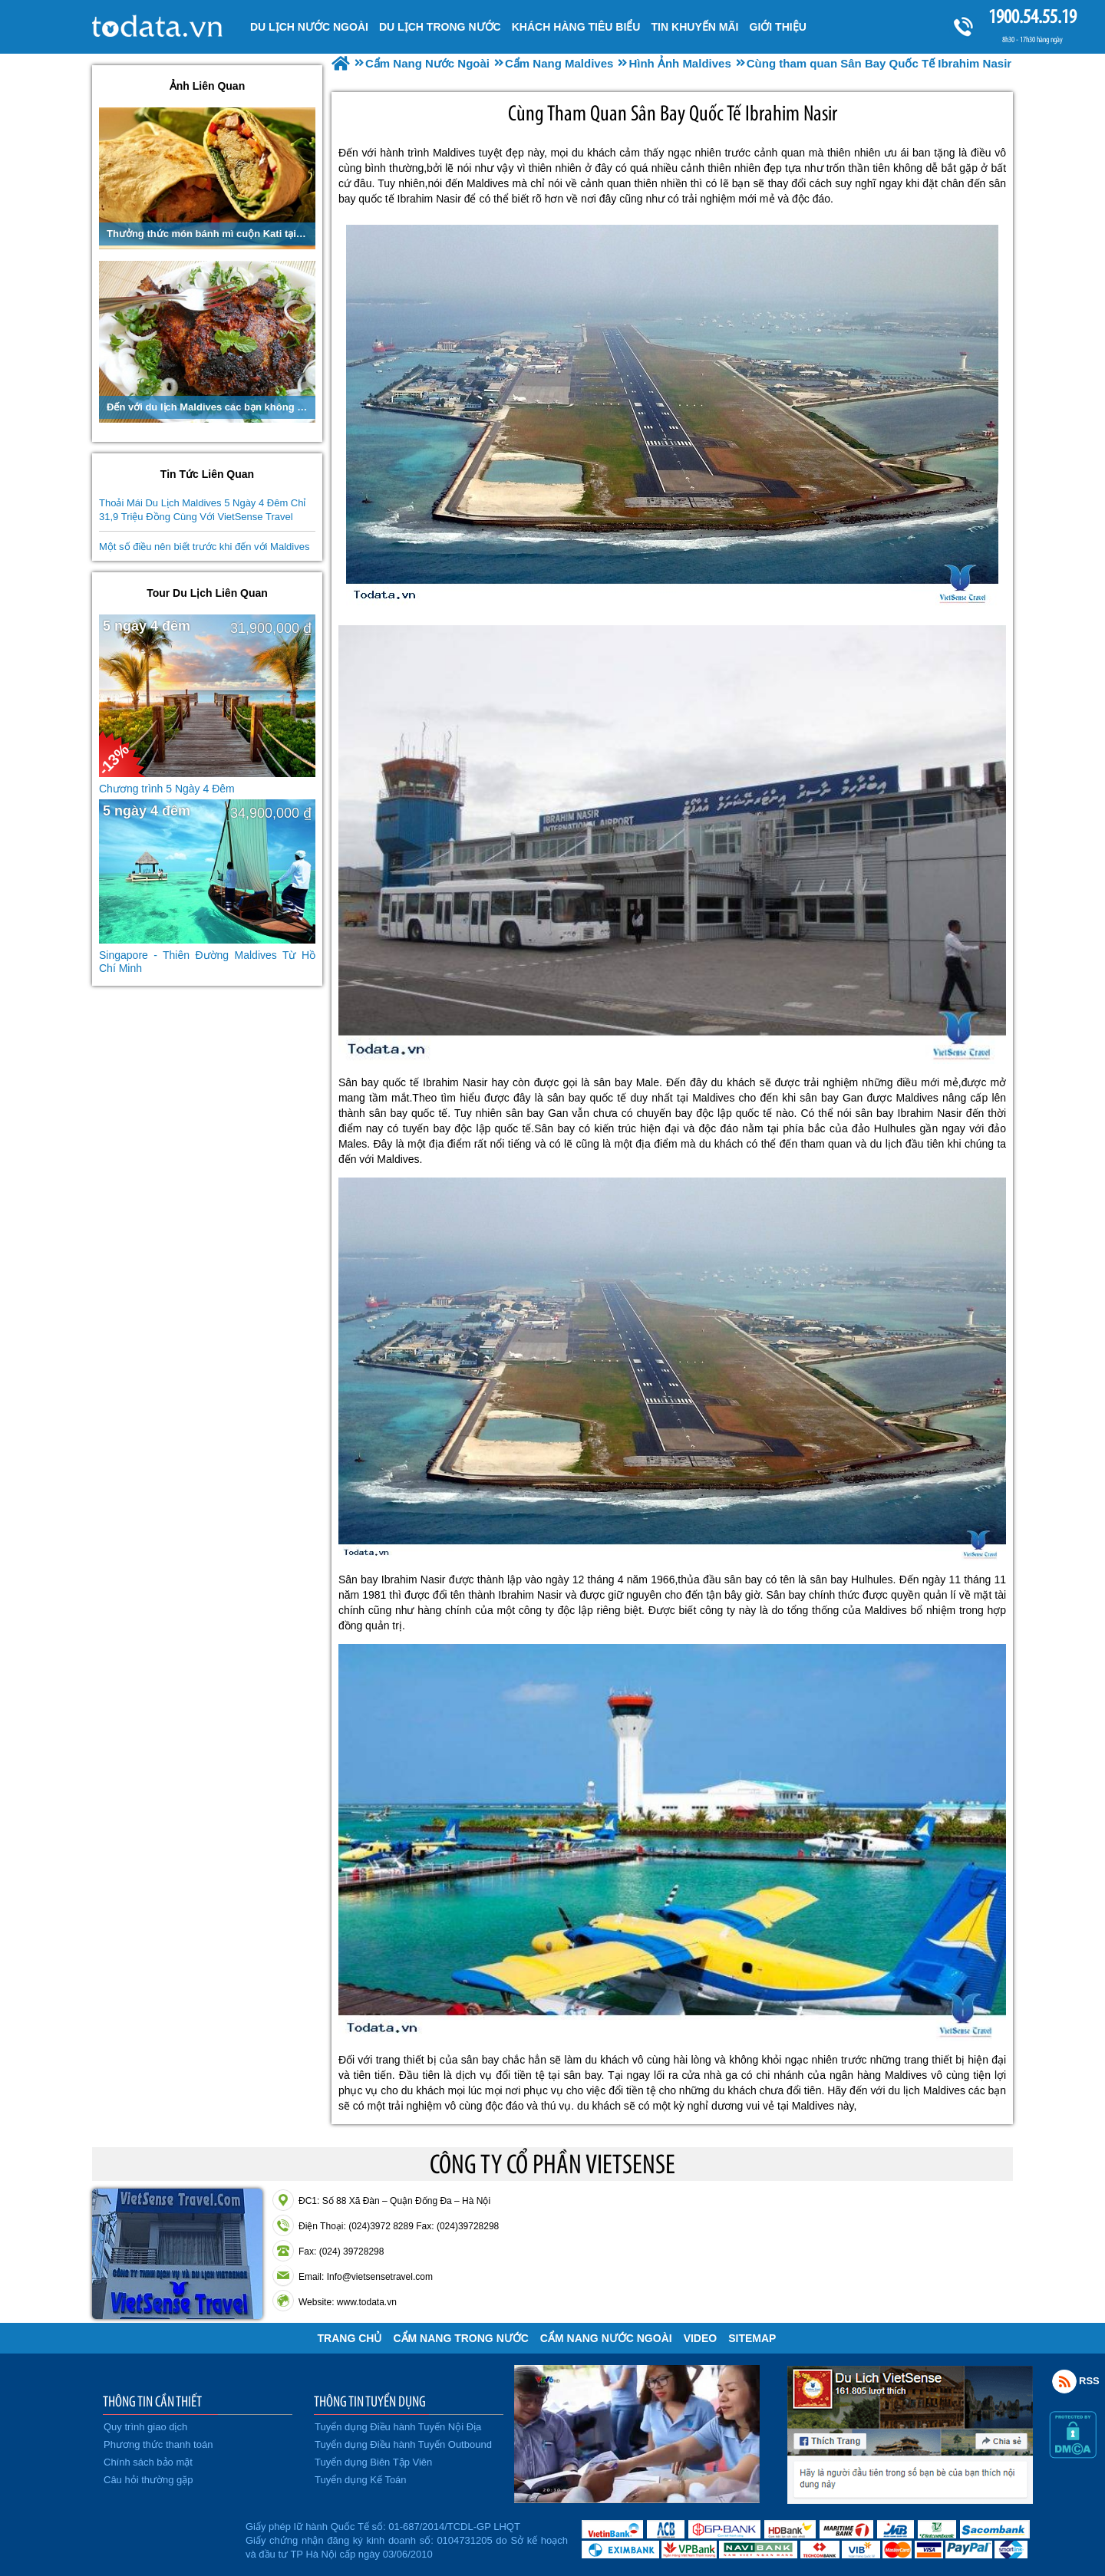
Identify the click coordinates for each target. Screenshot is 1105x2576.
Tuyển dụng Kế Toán (361, 2479)
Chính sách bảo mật (148, 2462)
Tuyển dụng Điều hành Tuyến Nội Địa (398, 2427)
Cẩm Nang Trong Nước (460, 2338)
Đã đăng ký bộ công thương (167, 2537)
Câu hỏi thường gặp (148, 2479)
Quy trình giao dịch (145, 2427)
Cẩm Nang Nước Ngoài (606, 2338)
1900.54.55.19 (1032, 16)
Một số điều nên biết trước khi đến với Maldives (204, 546)
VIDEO (700, 2338)
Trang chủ (350, 2338)
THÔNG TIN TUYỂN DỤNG (370, 2401)
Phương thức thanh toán (158, 2444)
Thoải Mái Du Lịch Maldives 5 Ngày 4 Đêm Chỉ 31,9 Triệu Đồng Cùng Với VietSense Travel (202, 509)
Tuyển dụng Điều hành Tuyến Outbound (403, 2444)
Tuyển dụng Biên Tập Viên (373, 2462)
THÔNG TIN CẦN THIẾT (152, 2401)
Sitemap (752, 2338)
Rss (1064, 2381)
